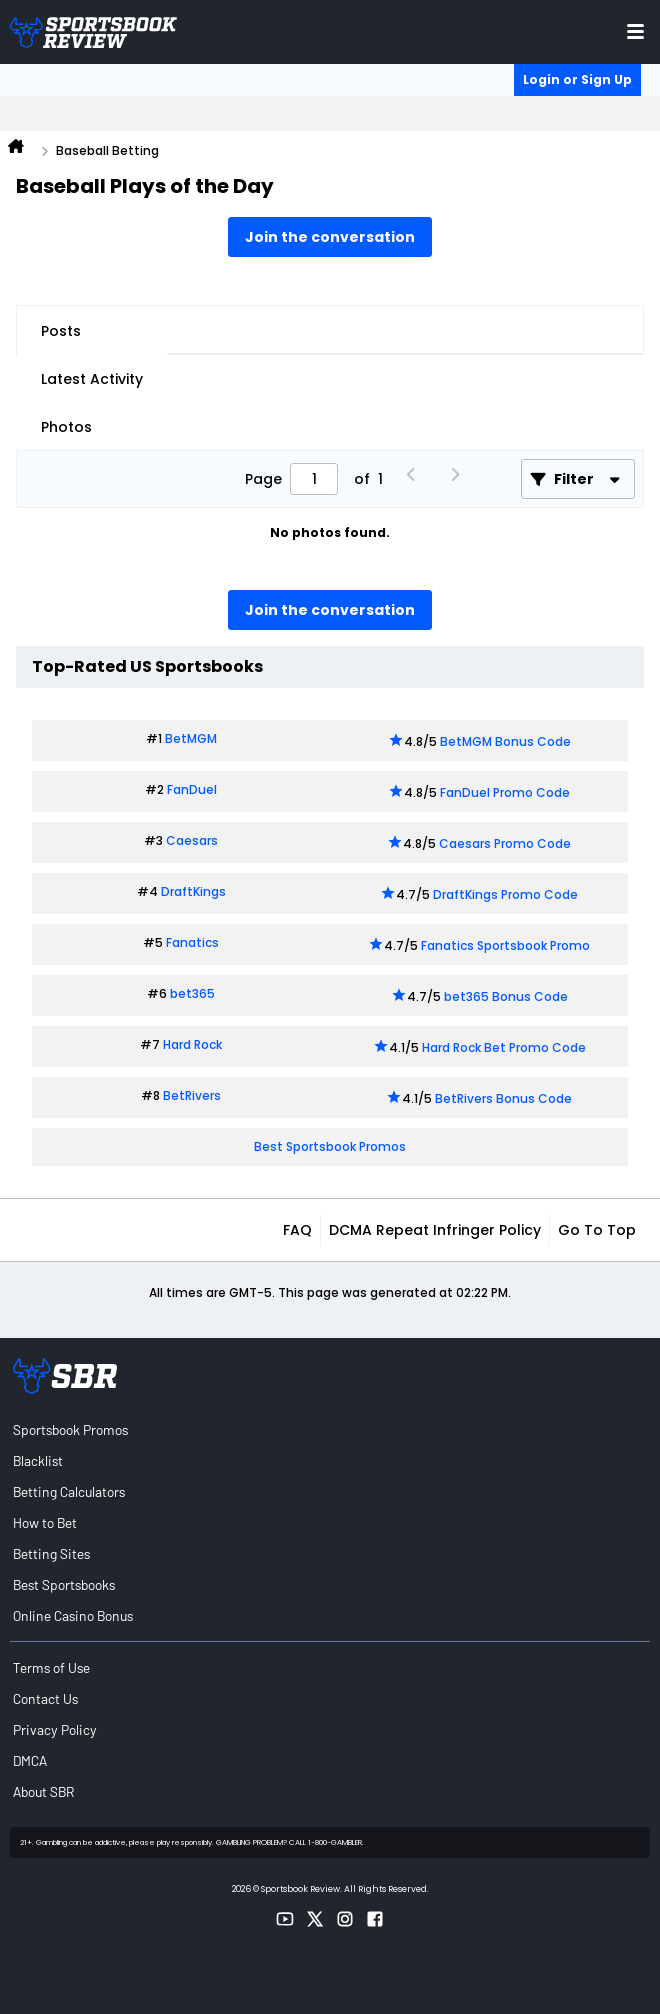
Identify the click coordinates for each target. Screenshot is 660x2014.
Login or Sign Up (577, 79)
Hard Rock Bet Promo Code (504, 1047)
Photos (66, 427)
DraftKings (193, 891)
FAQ (297, 1230)
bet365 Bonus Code (506, 996)
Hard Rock (192, 1044)
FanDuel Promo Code (505, 792)
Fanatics (192, 942)
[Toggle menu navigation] (635, 31)
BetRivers (192, 1095)
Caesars (192, 840)
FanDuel (192, 789)
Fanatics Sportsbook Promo (505, 945)
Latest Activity (92, 379)
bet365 (192, 993)
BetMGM (191, 738)
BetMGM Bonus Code (505, 741)
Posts (61, 331)
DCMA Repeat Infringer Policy (435, 1230)
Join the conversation (330, 237)
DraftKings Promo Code (505, 894)
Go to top (597, 1230)
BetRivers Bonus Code (503, 1098)
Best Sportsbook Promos (330, 1146)
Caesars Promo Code (505, 843)
